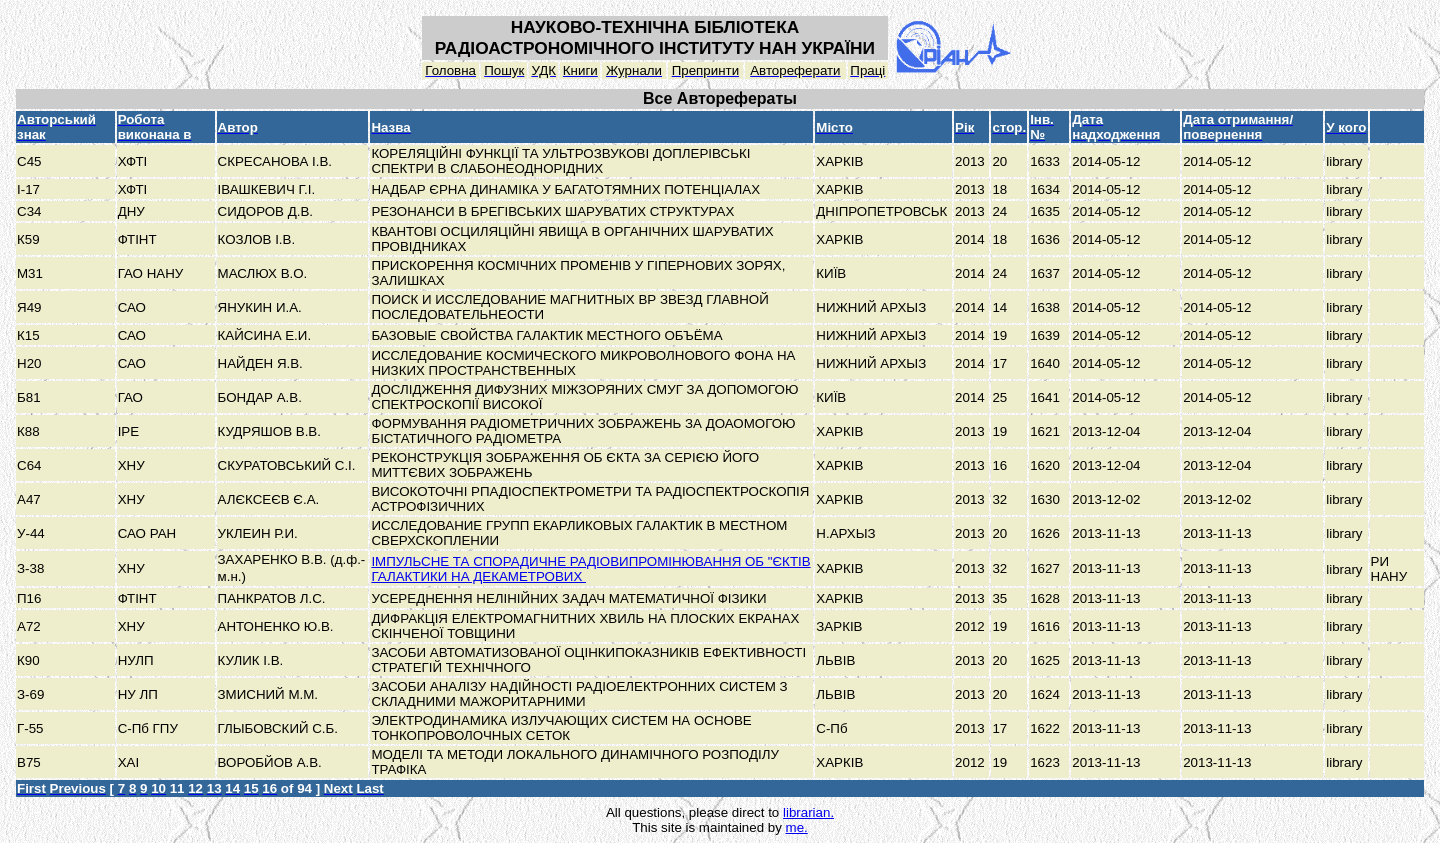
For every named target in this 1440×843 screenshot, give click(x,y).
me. (797, 827)
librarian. (808, 812)
